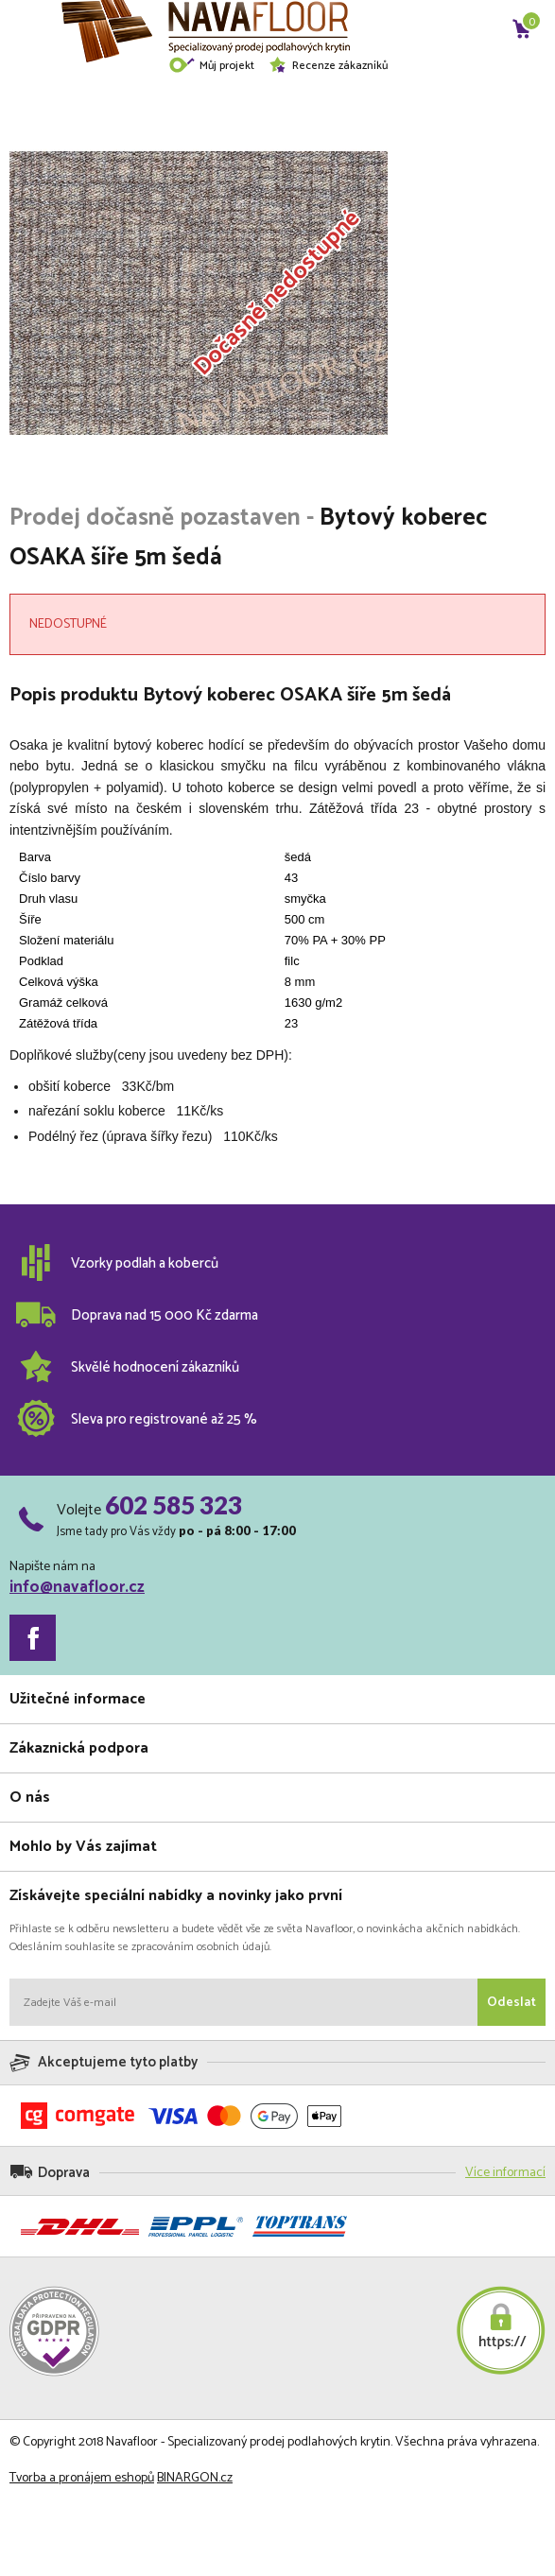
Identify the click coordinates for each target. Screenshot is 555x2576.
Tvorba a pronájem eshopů (81, 2478)
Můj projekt (211, 66)
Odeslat (511, 2003)
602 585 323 (173, 1505)
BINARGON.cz (195, 2478)
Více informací (505, 2173)
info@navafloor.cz (77, 1587)
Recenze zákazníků (328, 66)
